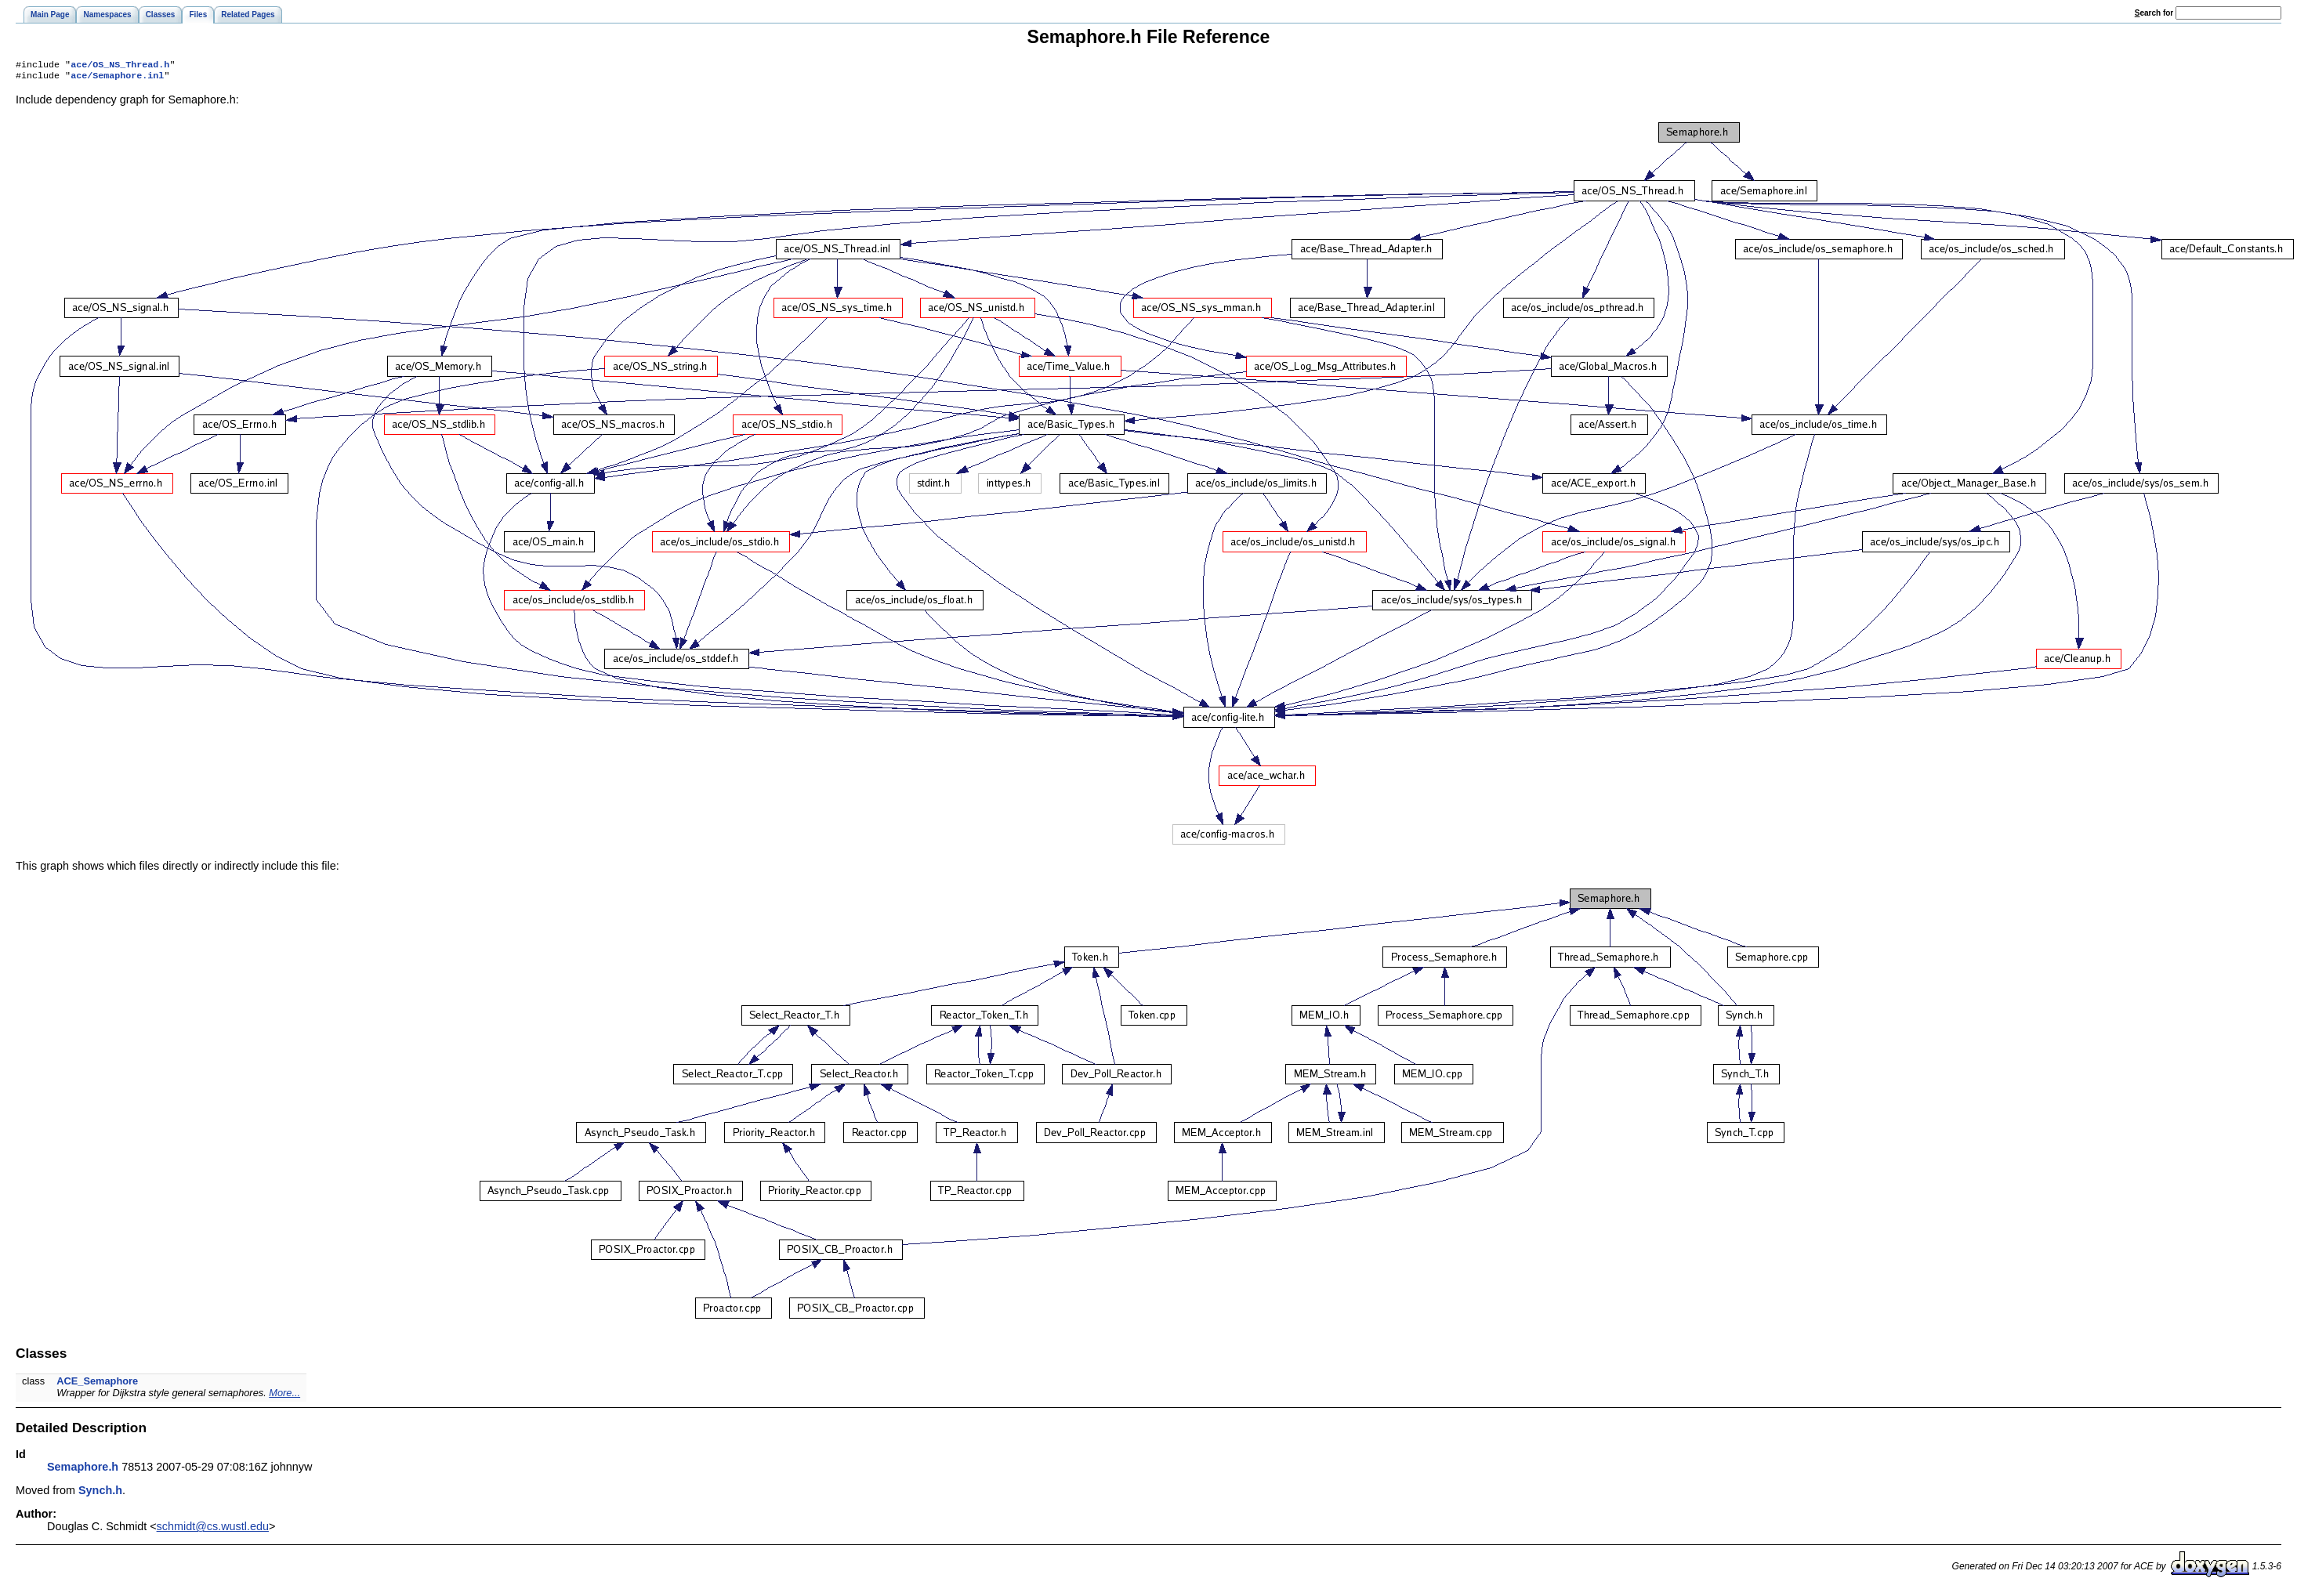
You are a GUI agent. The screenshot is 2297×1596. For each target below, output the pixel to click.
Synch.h (100, 1493)
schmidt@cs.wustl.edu (213, 1529)
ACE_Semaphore (97, 1384)
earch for (2154, 13)
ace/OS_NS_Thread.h (120, 66)
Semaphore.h (82, 1470)
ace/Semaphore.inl (117, 78)
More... (284, 1396)
